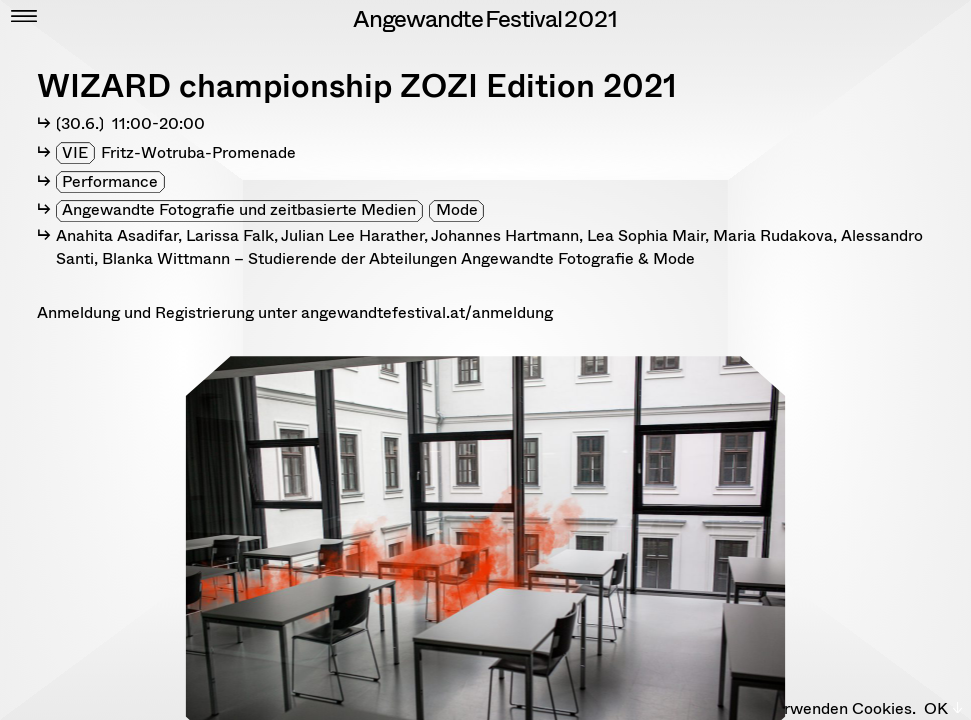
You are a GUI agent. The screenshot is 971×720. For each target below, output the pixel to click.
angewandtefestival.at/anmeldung (427, 312)
